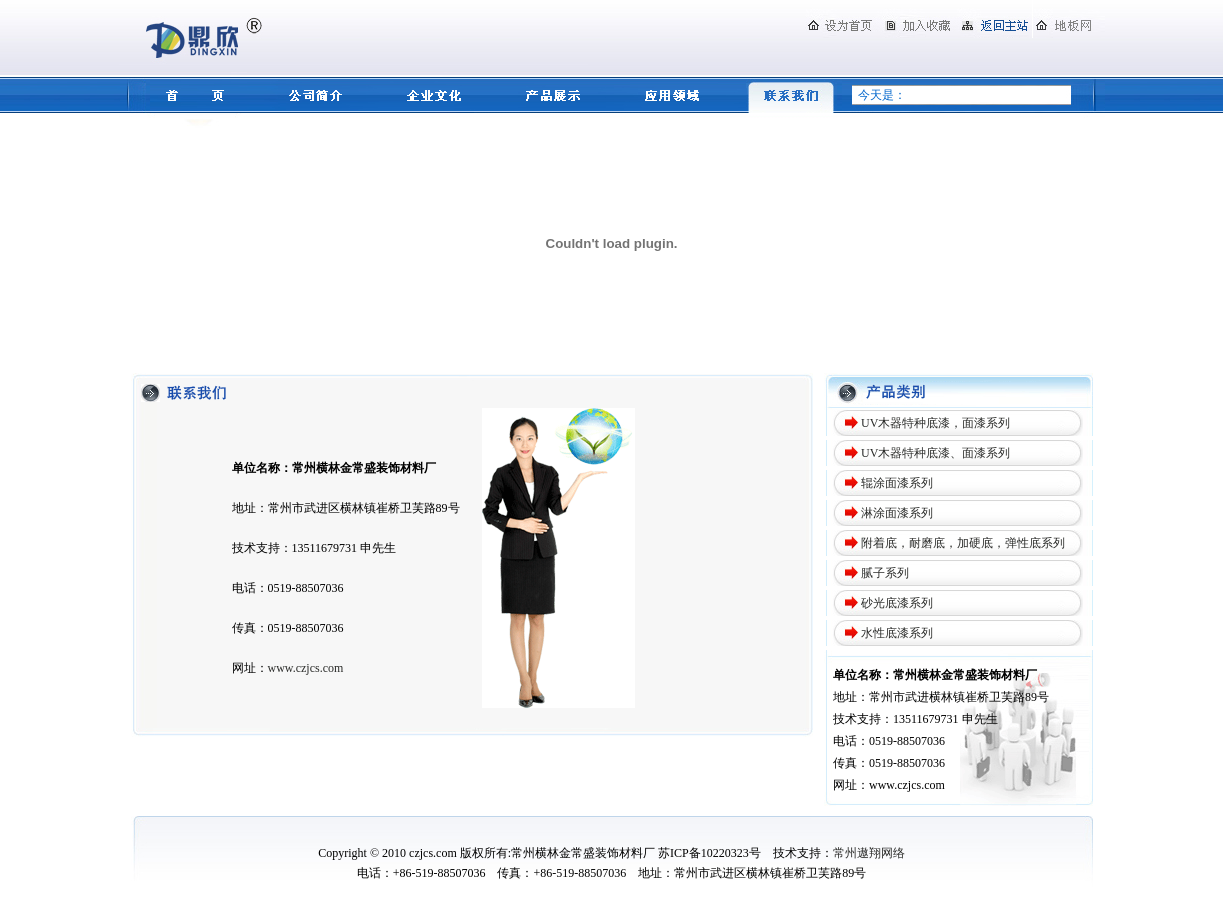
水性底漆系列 (897, 633)
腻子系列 (885, 573)
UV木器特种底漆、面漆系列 (935, 453)
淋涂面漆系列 (897, 513)
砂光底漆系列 (897, 603)
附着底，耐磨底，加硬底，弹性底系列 (963, 543)
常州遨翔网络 (869, 853)
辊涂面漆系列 (897, 483)
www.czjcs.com (306, 668)
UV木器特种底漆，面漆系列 (935, 423)
